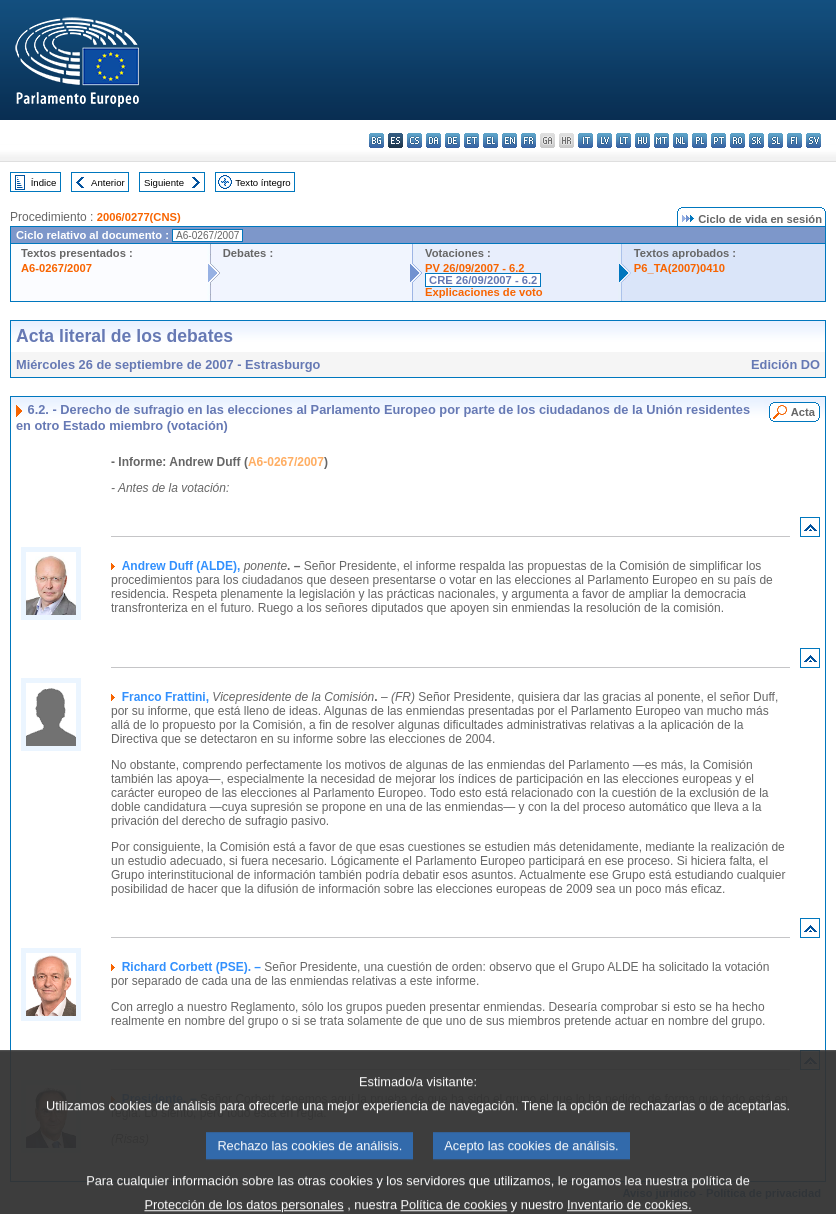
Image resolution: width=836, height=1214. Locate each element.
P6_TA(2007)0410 (679, 268)
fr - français (528, 140)
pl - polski (699, 140)
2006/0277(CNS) (139, 217)
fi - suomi (794, 140)
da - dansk (433, 140)
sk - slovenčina (756, 140)
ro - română (737, 140)
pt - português (718, 140)
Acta (803, 412)
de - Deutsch (452, 140)
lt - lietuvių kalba (623, 140)
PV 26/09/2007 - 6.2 (475, 268)
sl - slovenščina (775, 140)
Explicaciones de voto (484, 292)
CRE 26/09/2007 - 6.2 (483, 280)
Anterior (108, 182)
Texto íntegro (262, 182)
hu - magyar (642, 140)
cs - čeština (414, 140)
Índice (44, 182)
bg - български (376, 140)
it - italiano (585, 140)
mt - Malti (661, 140)
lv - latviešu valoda (604, 140)
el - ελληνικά (490, 140)
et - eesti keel (471, 140)
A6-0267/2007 (56, 268)
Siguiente (164, 182)
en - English (509, 140)
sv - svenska (813, 140)
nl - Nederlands (680, 140)
